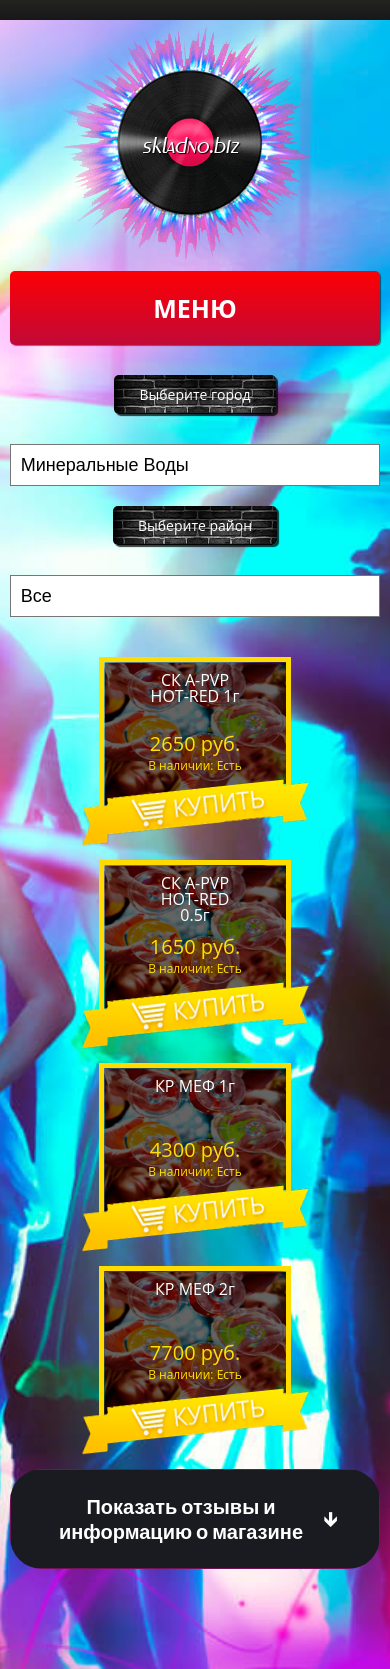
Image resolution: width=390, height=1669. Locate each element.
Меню (194, 308)
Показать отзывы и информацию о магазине (181, 1519)
